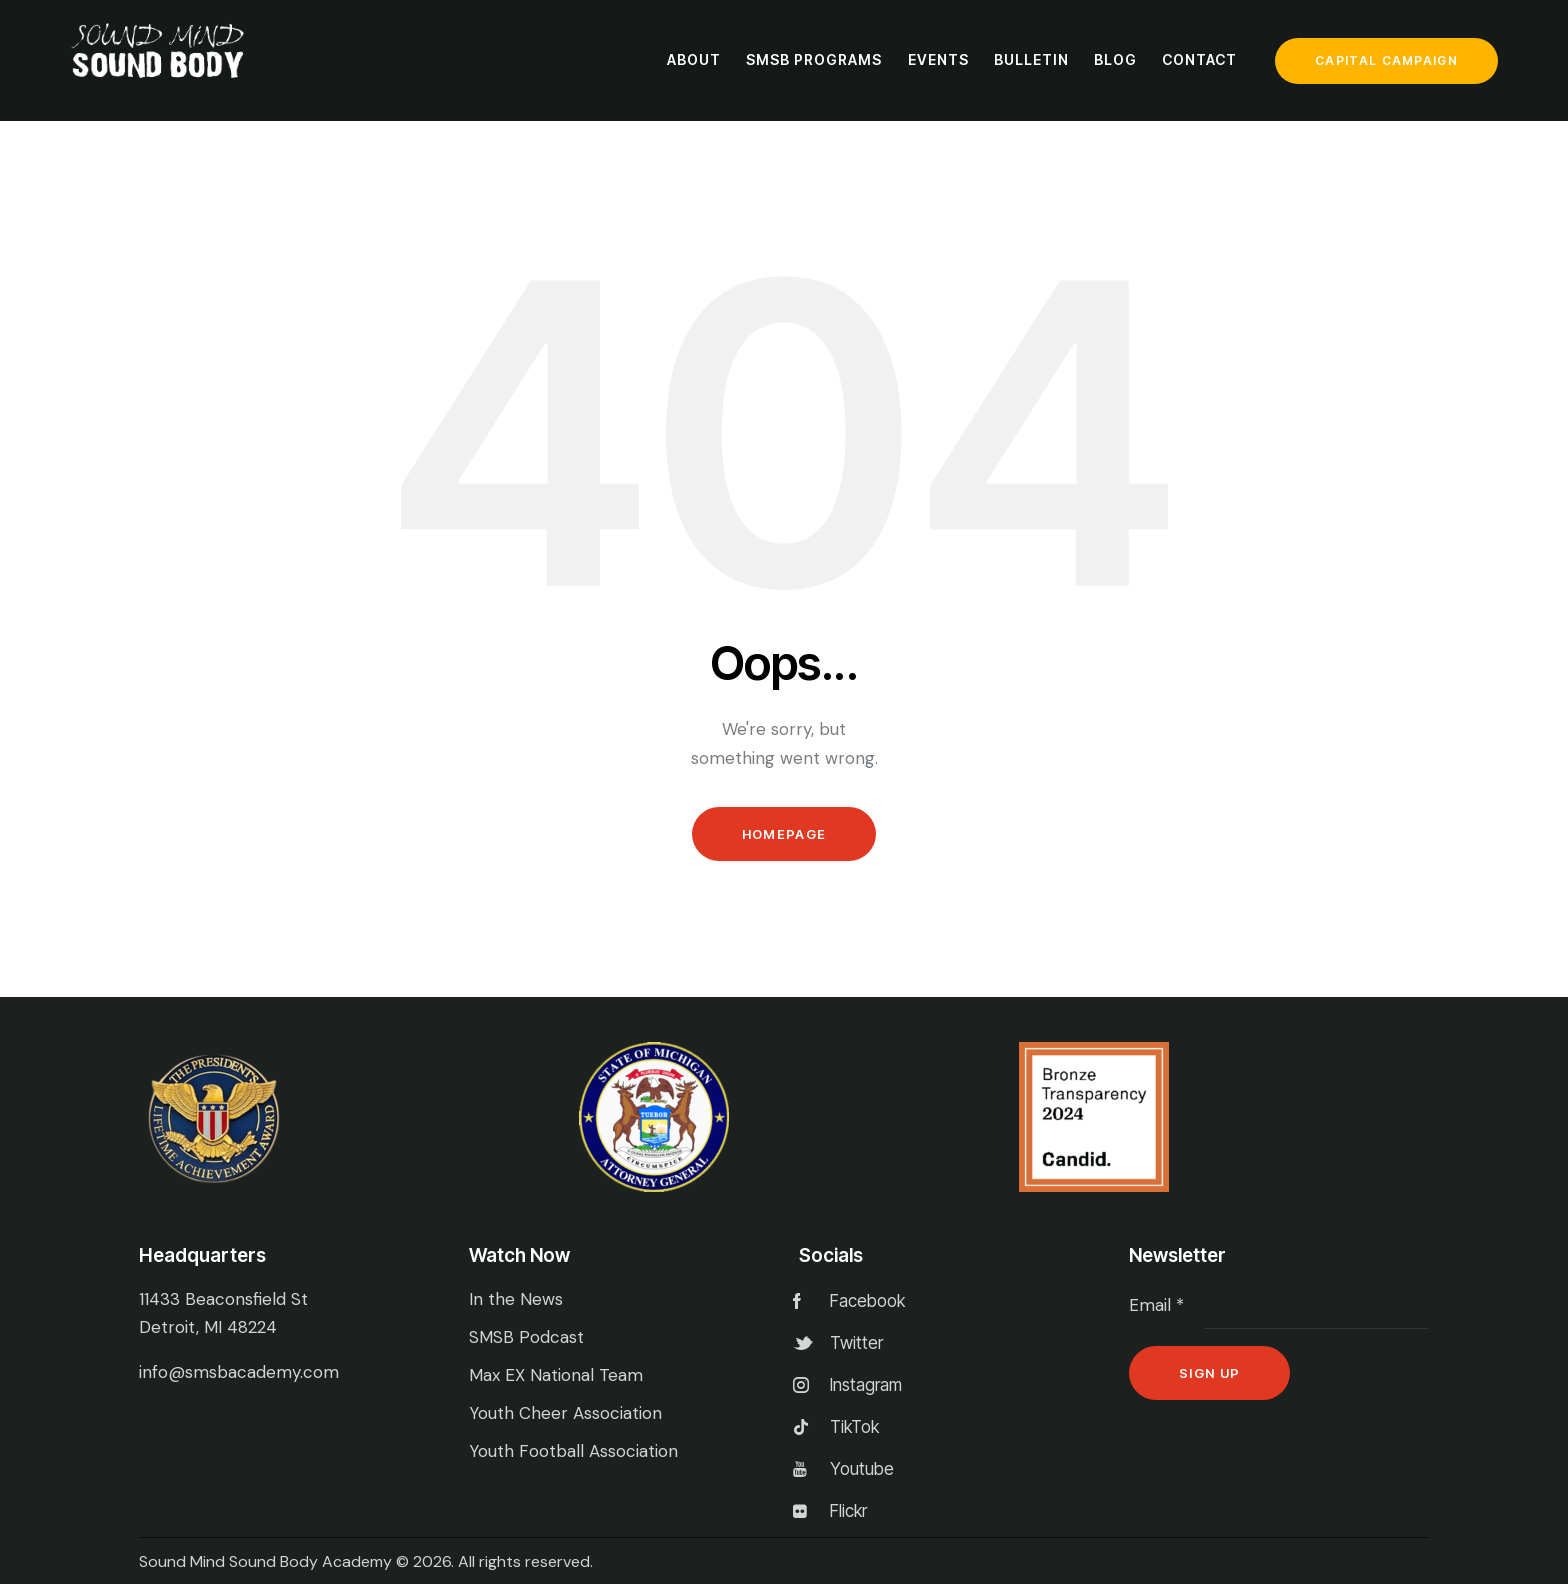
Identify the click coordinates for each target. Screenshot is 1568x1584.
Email (1156, 1305)
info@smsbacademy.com (239, 1372)
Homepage (784, 834)
